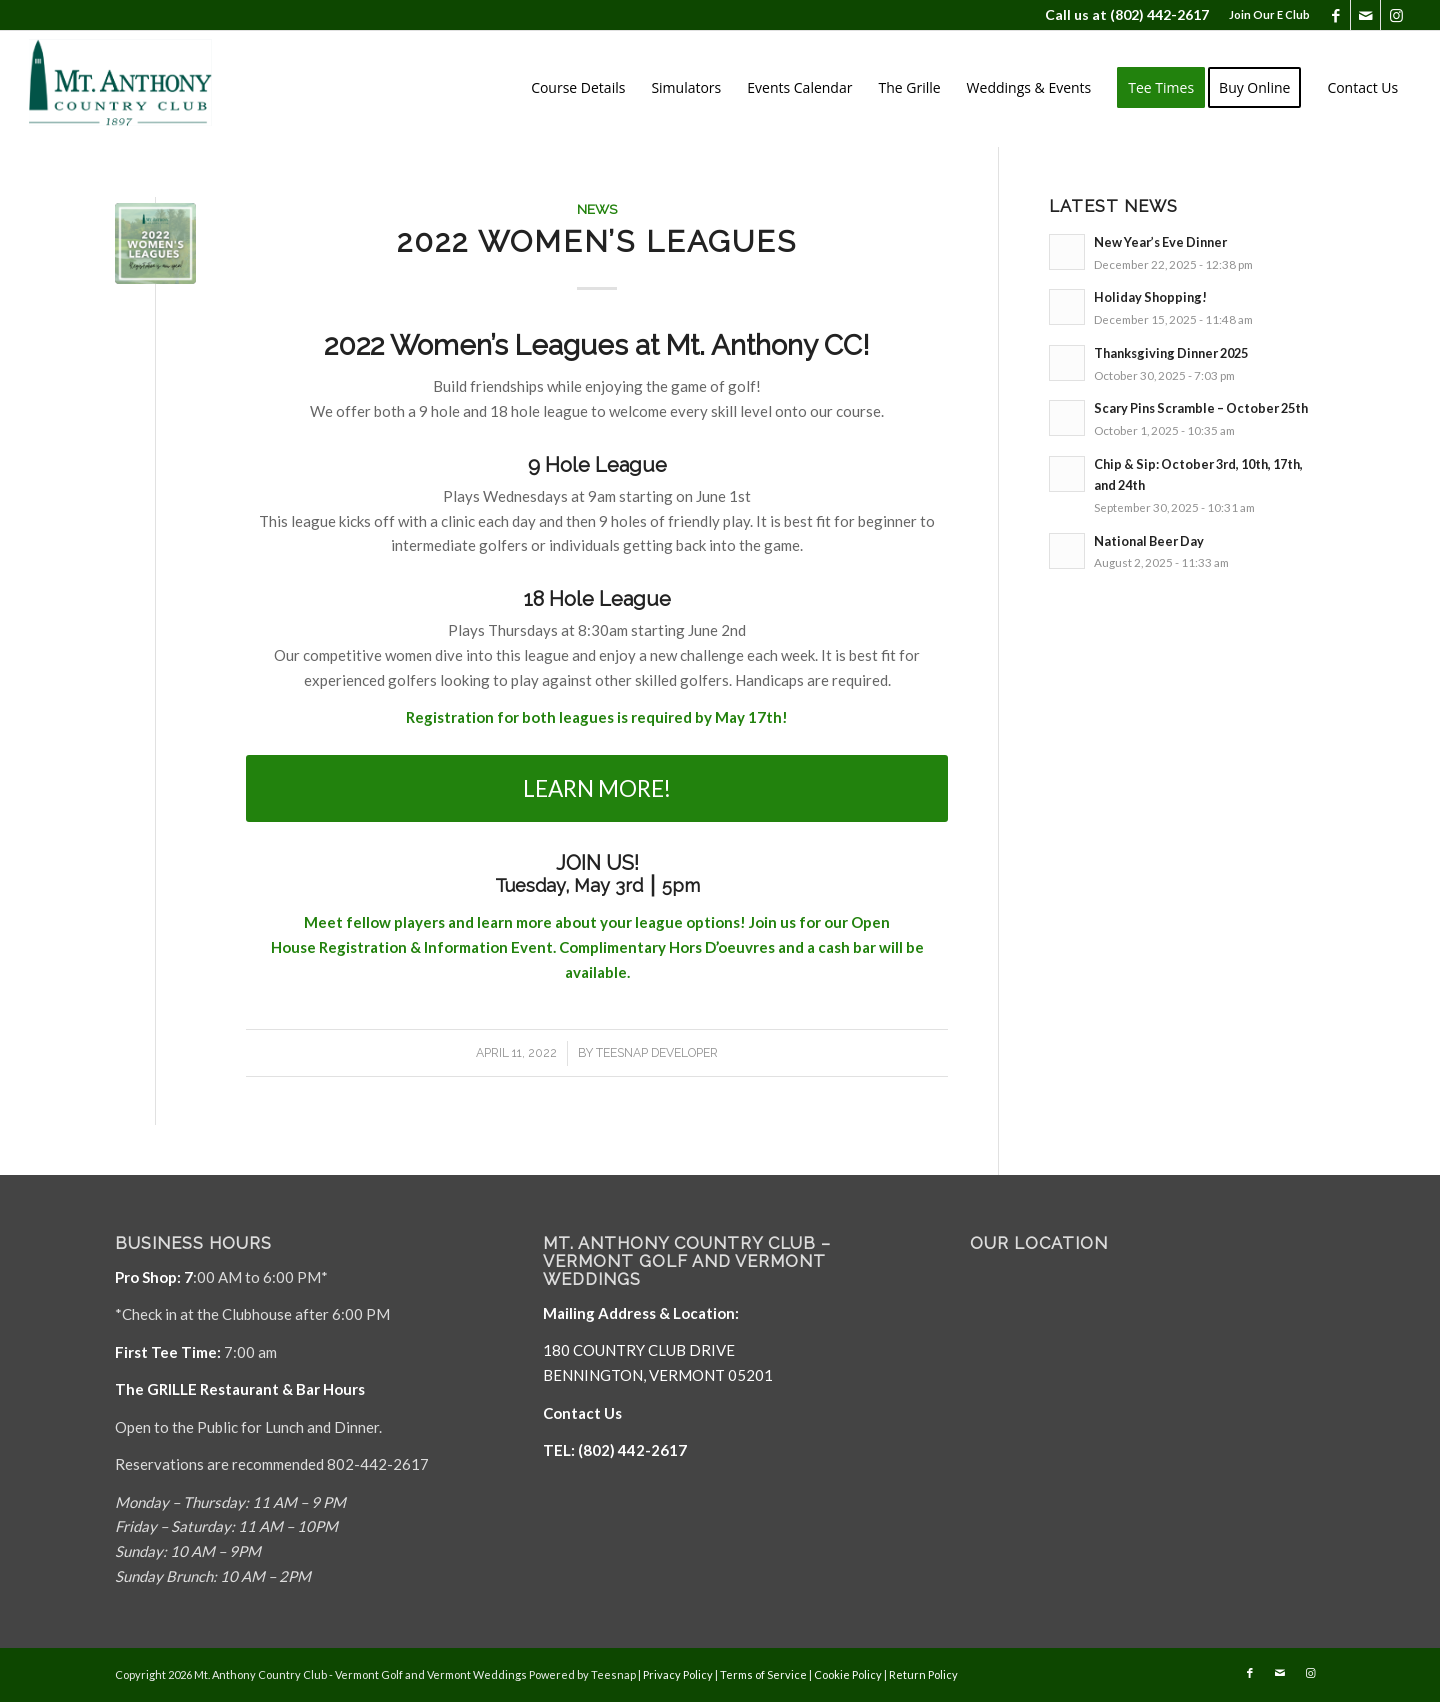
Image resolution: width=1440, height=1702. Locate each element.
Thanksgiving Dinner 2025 (1171, 353)
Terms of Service (763, 1674)
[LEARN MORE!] (597, 789)
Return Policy (923, 1674)
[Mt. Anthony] (151, 88)
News (597, 209)
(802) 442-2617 (1159, 14)
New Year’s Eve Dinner (1160, 242)
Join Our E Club (1269, 14)
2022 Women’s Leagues (597, 241)
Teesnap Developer (657, 1053)
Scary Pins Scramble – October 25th (1201, 408)
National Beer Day (1149, 541)
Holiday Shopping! (1150, 297)
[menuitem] (1264, 15)
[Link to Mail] (1365, 15)
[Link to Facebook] (1335, 15)
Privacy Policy (678, 1674)
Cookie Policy (848, 1674)
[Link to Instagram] (1396, 15)
